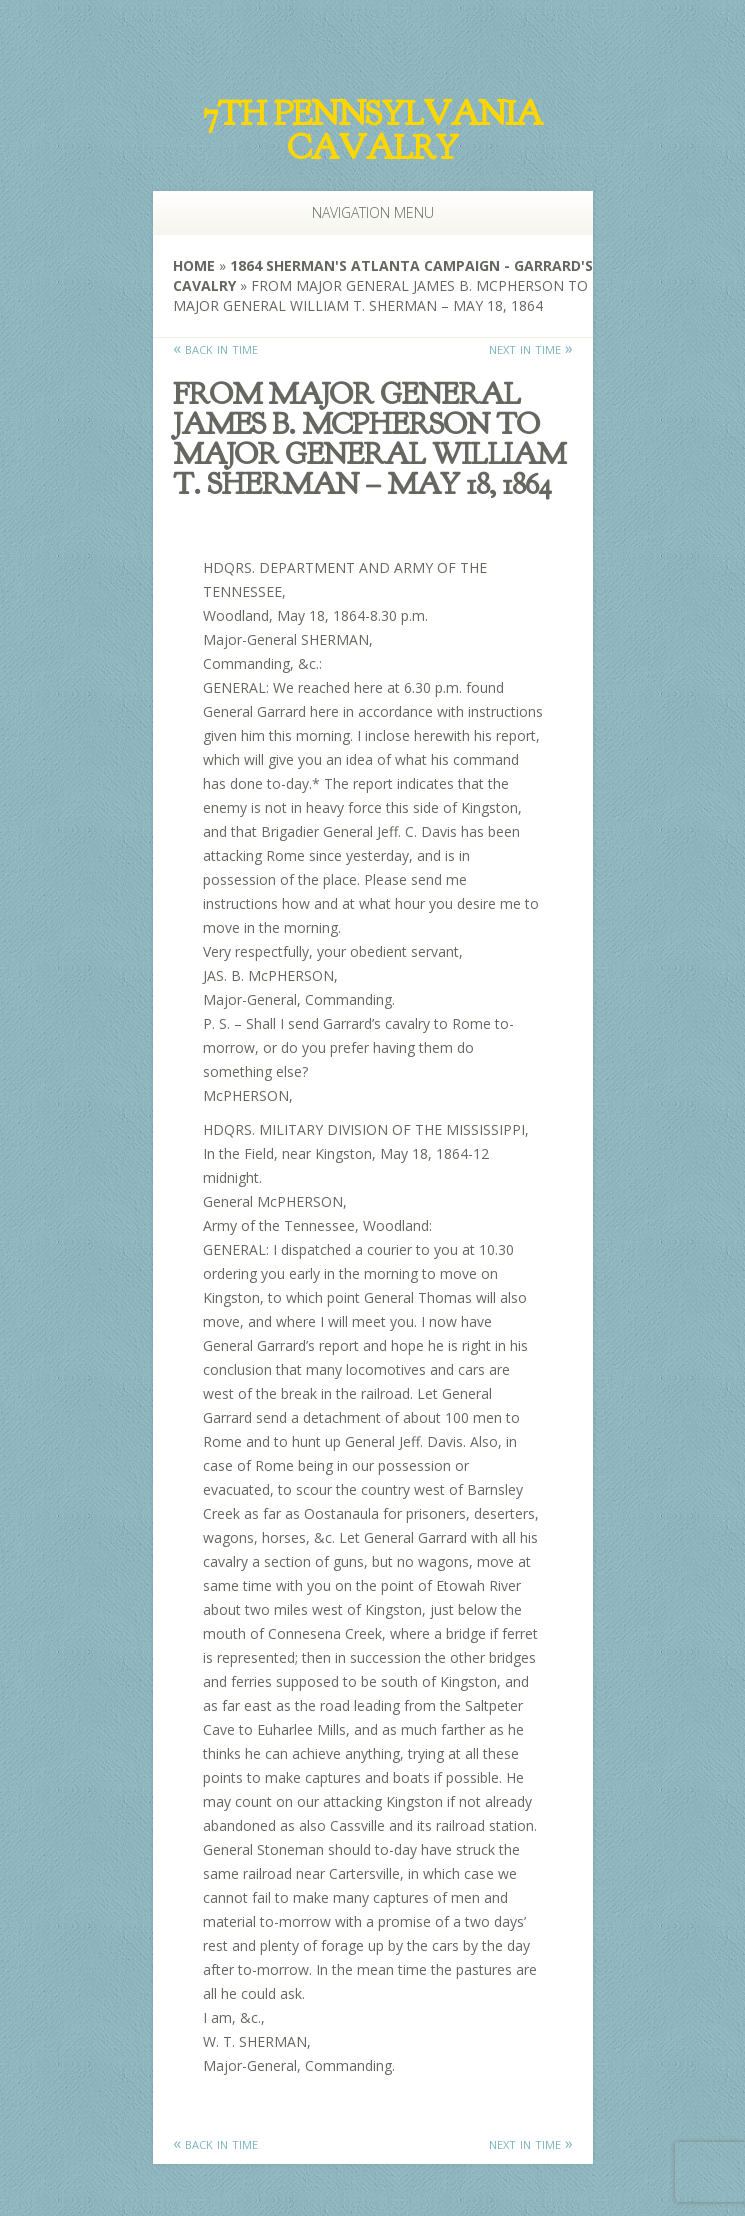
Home (194, 265)
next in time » (531, 348)
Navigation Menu (360, 212)
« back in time (215, 348)
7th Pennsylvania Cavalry (372, 131)
